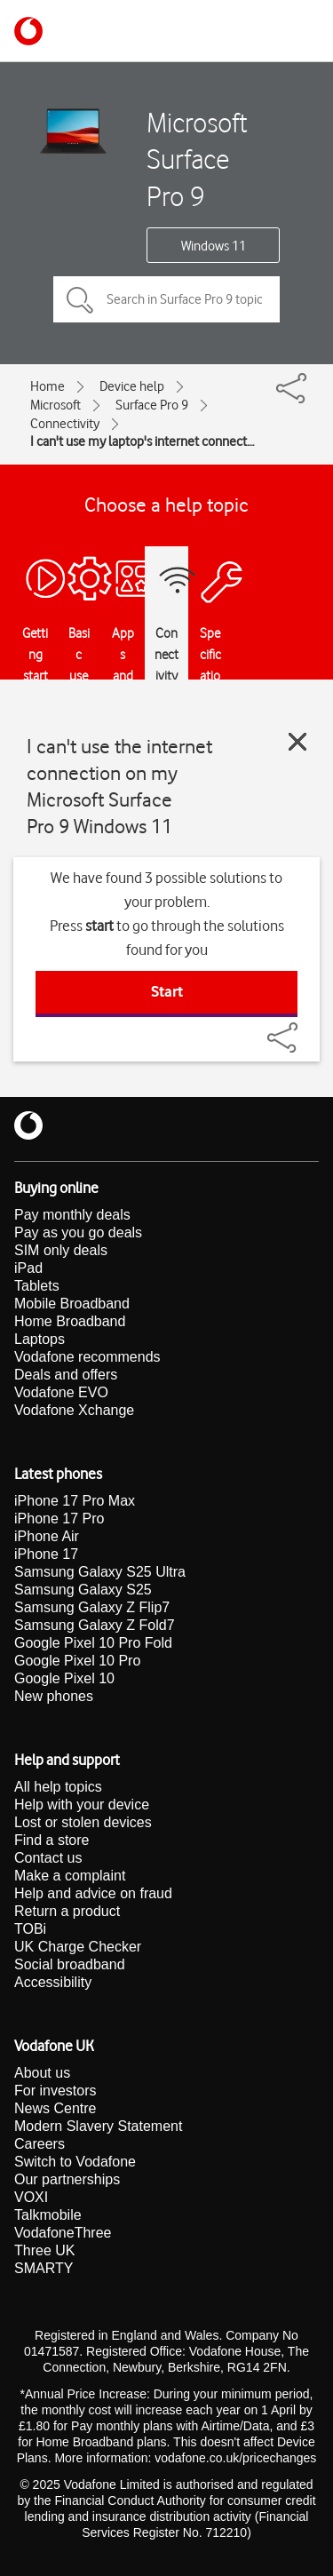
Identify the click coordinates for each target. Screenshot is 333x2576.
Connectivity (64, 424)
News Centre (55, 2108)
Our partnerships (67, 2179)
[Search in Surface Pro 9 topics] (166, 299)
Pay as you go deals (78, 1232)
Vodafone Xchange (74, 1410)
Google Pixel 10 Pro (77, 1660)
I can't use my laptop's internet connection (143, 441)
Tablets (36, 1285)
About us (42, 2072)
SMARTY (43, 2268)
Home (47, 386)
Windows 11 (213, 246)
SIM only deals (60, 1250)
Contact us (48, 1857)
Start (167, 991)
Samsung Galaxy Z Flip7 (92, 1607)
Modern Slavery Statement (98, 2126)
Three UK (44, 2250)
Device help (131, 386)
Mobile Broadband (72, 1303)
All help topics (58, 1786)
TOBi (30, 1928)
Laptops (39, 1339)
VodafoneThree (62, 2232)
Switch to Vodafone (75, 2161)
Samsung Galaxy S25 (83, 1589)
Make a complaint (69, 1875)
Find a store (51, 1840)
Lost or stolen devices (83, 1822)
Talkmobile (48, 2214)
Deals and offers (65, 1374)
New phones (53, 1696)
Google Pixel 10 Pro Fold (93, 1642)
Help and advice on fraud (93, 1893)
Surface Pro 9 (151, 405)
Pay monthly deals (72, 1214)
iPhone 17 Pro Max (74, 1500)
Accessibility (52, 1982)
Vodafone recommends (87, 1356)
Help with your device (81, 1804)
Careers (39, 2143)
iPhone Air (46, 1536)
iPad (28, 1268)
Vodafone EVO (61, 1392)
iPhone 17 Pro (59, 1518)
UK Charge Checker (77, 1946)
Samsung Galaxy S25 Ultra (100, 1571)
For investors (55, 2090)
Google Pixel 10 (64, 1678)
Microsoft (55, 405)
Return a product (67, 1911)
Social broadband (69, 1964)
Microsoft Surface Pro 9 (197, 159)
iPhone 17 (46, 1554)
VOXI (31, 2197)
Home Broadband (69, 1321)
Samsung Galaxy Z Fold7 (94, 1625)
